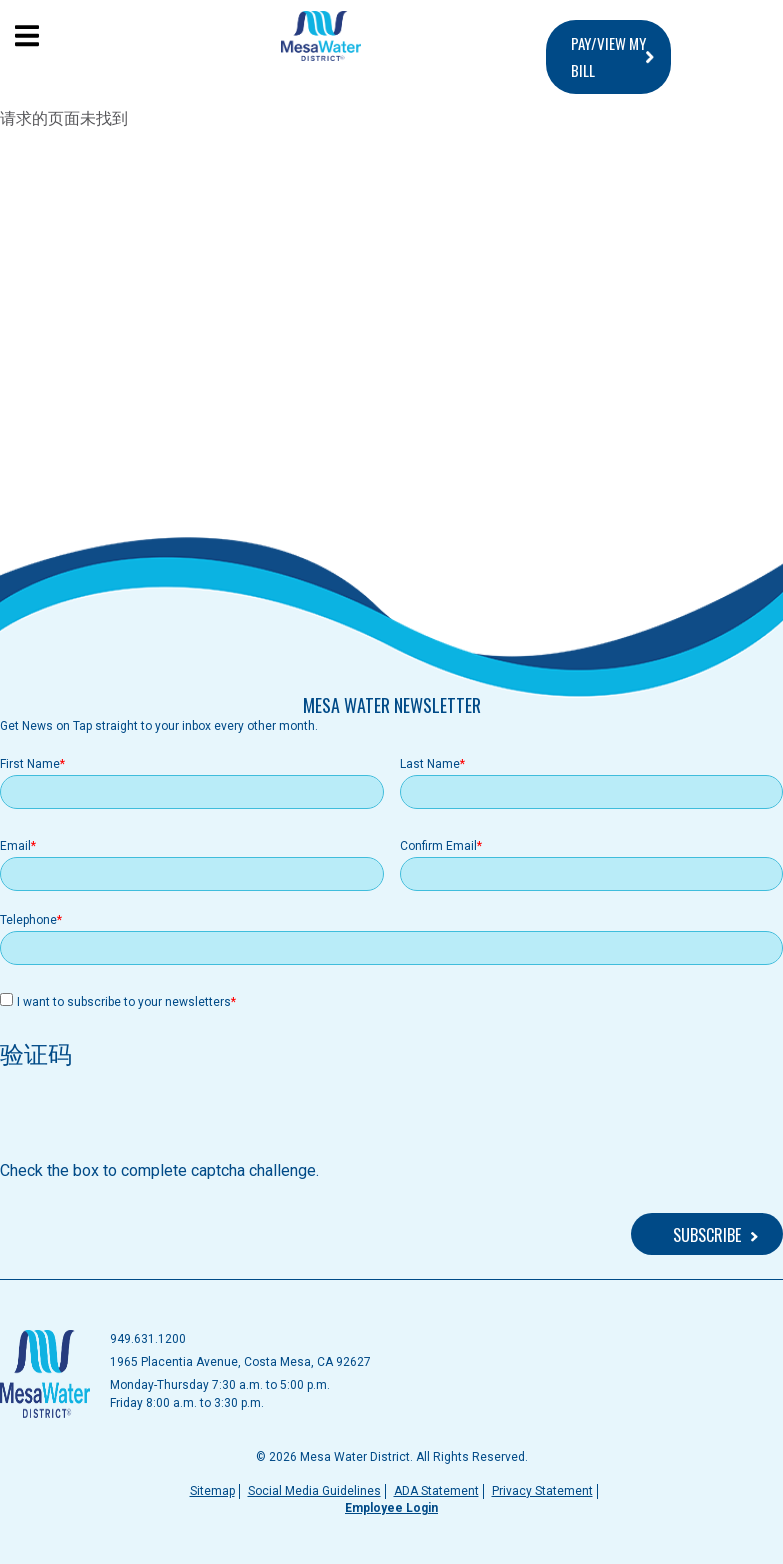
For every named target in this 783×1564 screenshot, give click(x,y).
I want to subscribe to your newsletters (124, 1002)
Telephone (28, 920)
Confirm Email (438, 846)
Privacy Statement (542, 1491)
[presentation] (152, 1120)
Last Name (430, 764)
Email (15, 846)
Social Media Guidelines (314, 1491)
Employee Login (391, 1508)
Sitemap (212, 1491)
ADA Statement (436, 1491)
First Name (30, 764)
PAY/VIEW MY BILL (608, 56)
